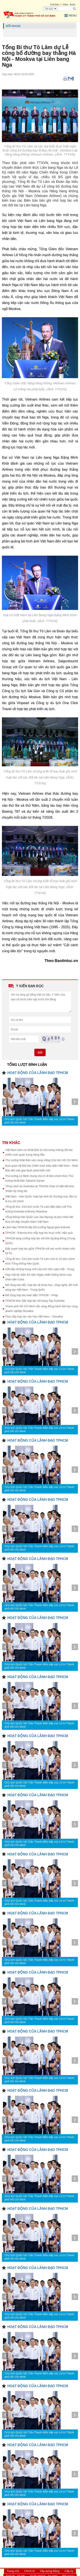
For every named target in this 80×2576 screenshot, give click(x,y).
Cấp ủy (68, 2571)
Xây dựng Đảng (49, 2571)
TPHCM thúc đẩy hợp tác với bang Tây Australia (34, 1300)
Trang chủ (13, 2571)
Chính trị (29, 2571)
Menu (70, 15)
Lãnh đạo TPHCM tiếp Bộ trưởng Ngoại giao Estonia (37, 1227)
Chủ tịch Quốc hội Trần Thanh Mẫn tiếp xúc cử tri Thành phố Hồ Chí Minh (39, 1121)
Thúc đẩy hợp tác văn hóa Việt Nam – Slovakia (34, 1316)
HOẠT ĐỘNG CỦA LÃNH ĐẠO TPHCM (37, 1073)
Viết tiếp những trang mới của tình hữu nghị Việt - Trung (39, 1269)
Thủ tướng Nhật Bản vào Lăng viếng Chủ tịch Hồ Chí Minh (41, 1160)
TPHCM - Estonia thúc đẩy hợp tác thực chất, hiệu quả (38, 1232)
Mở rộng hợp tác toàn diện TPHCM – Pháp (31, 1295)
